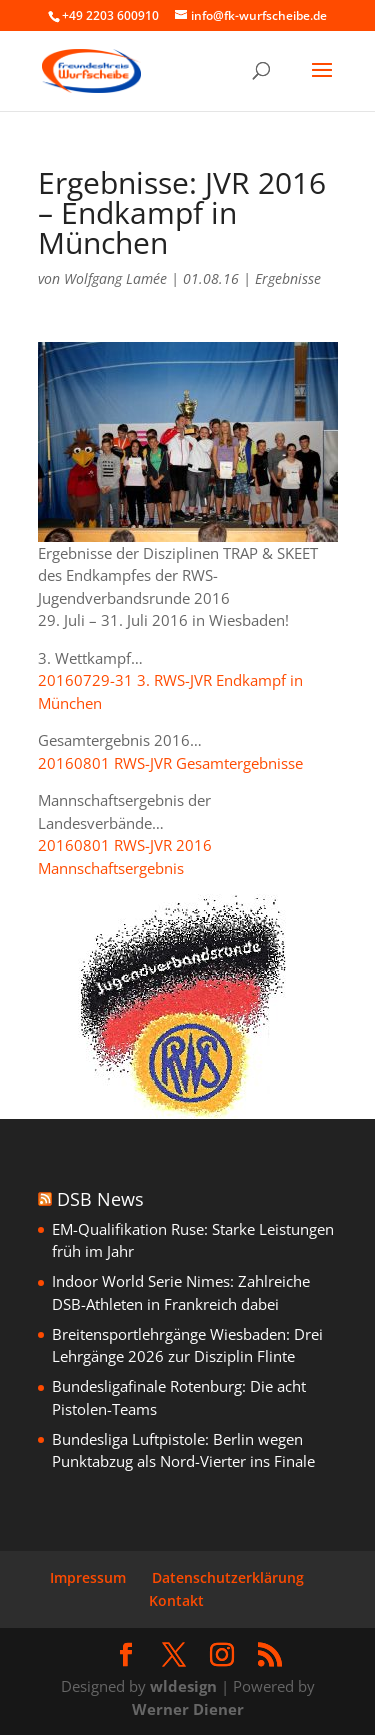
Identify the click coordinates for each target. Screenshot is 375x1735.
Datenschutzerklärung (228, 1577)
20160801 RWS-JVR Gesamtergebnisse (170, 763)
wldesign (183, 1686)
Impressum (88, 1577)
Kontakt (176, 1600)
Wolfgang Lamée (115, 278)
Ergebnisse (288, 278)
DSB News (100, 1199)
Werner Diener (188, 1709)
